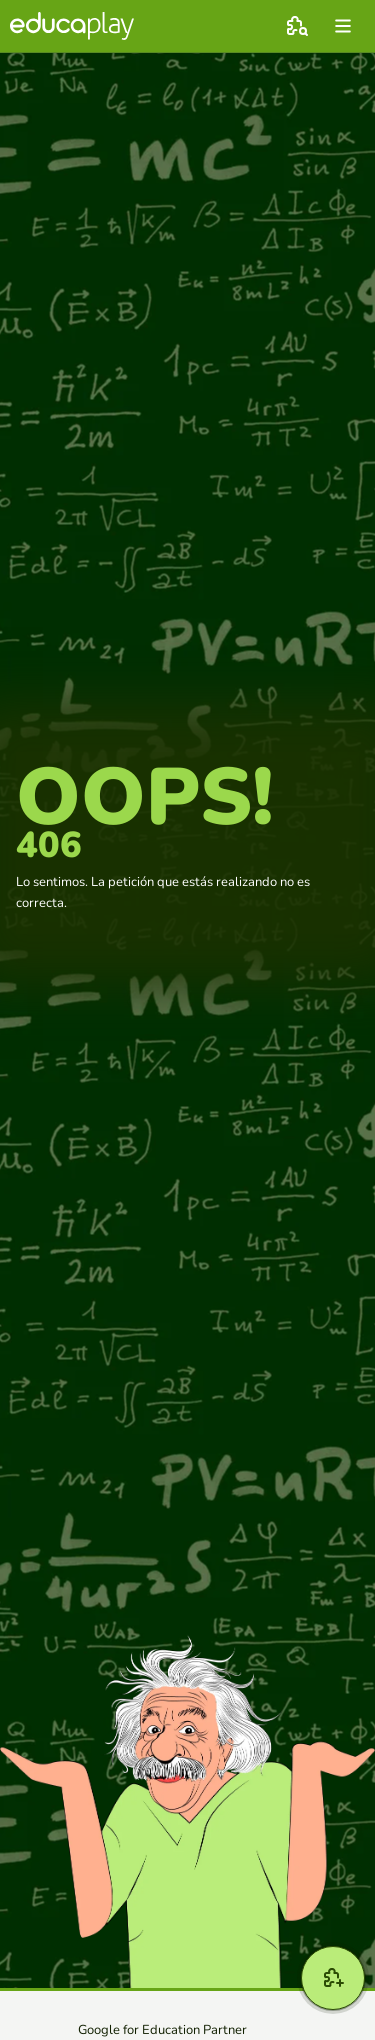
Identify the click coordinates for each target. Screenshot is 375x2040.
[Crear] (333, 1978)
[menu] (343, 26)
